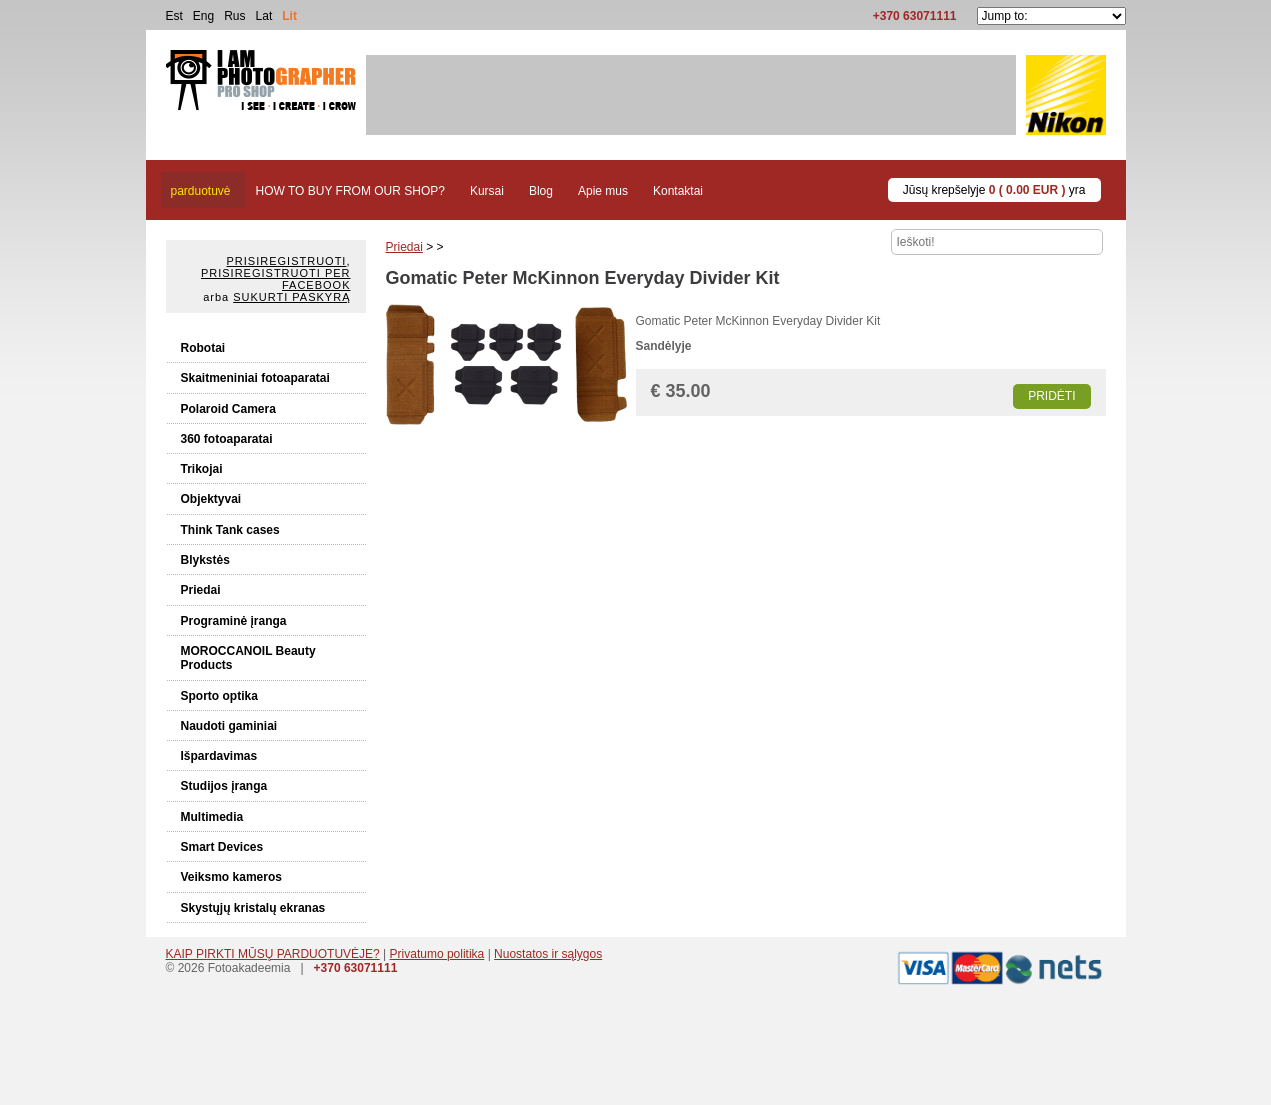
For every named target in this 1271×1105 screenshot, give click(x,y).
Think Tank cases (230, 530)
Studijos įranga (224, 786)
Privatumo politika (437, 954)
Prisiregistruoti (287, 261)
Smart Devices (222, 847)
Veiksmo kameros (231, 877)
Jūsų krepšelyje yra (994, 190)
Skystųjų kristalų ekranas (253, 908)
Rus (234, 16)
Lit (289, 16)
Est (174, 16)
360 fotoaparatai (227, 439)
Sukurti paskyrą (291, 297)
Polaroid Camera (228, 409)
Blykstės (205, 560)
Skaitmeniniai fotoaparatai (255, 378)
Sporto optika (219, 696)
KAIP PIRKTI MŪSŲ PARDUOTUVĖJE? (273, 954)
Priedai (201, 590)
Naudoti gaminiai (229, 726)
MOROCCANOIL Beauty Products (248, 658)
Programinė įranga (234, 621)
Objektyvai (211, 499)
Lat (264, 16)
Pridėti (1051, 396)
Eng (203, 16)
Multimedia (212, 817)
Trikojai (202, 469)
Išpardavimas (219, 756)
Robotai (203, 348)
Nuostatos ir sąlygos (548, 954)
